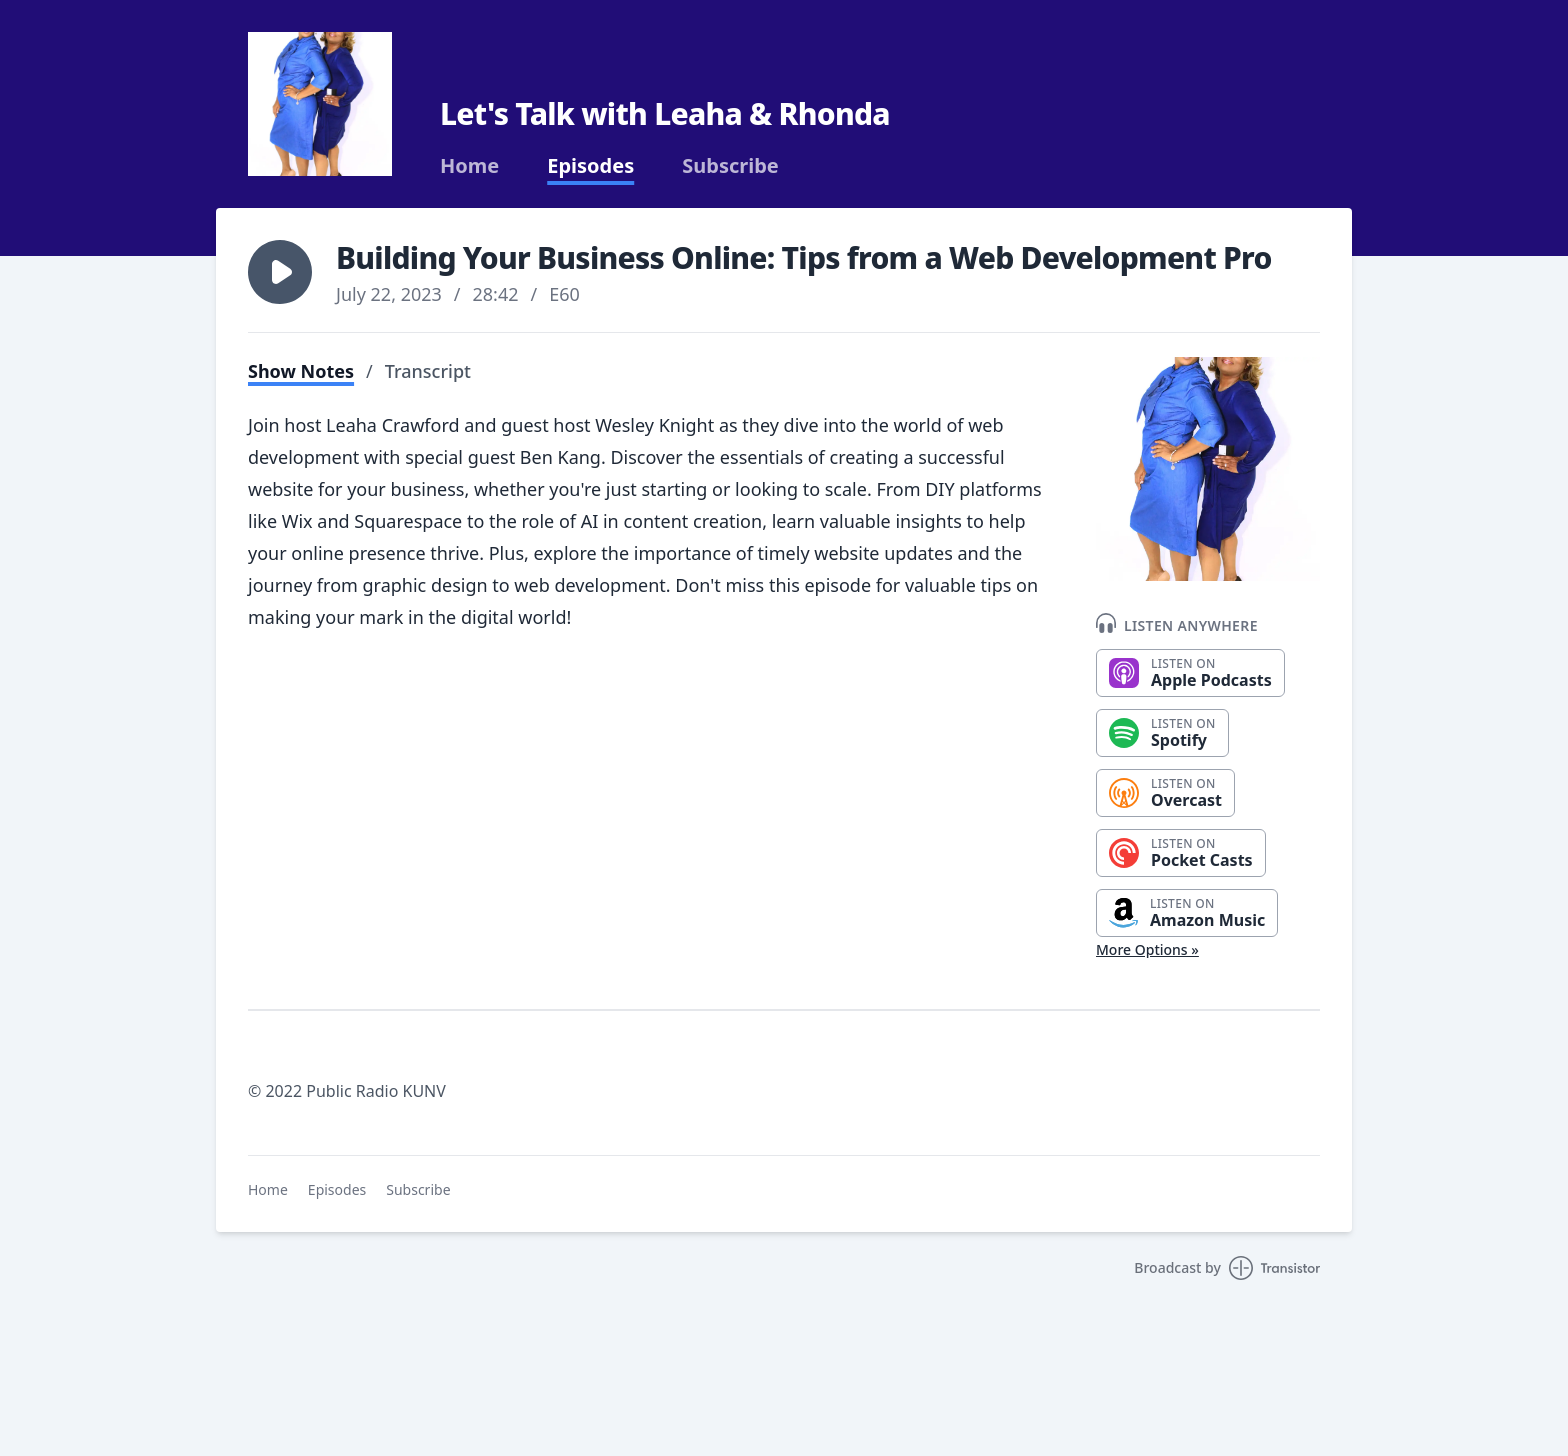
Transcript (428, 371)
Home (469, 166)
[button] (280, 272)
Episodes (590, 166)
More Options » (1147, 949)
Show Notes (301, 371)
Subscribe (730, 166)
